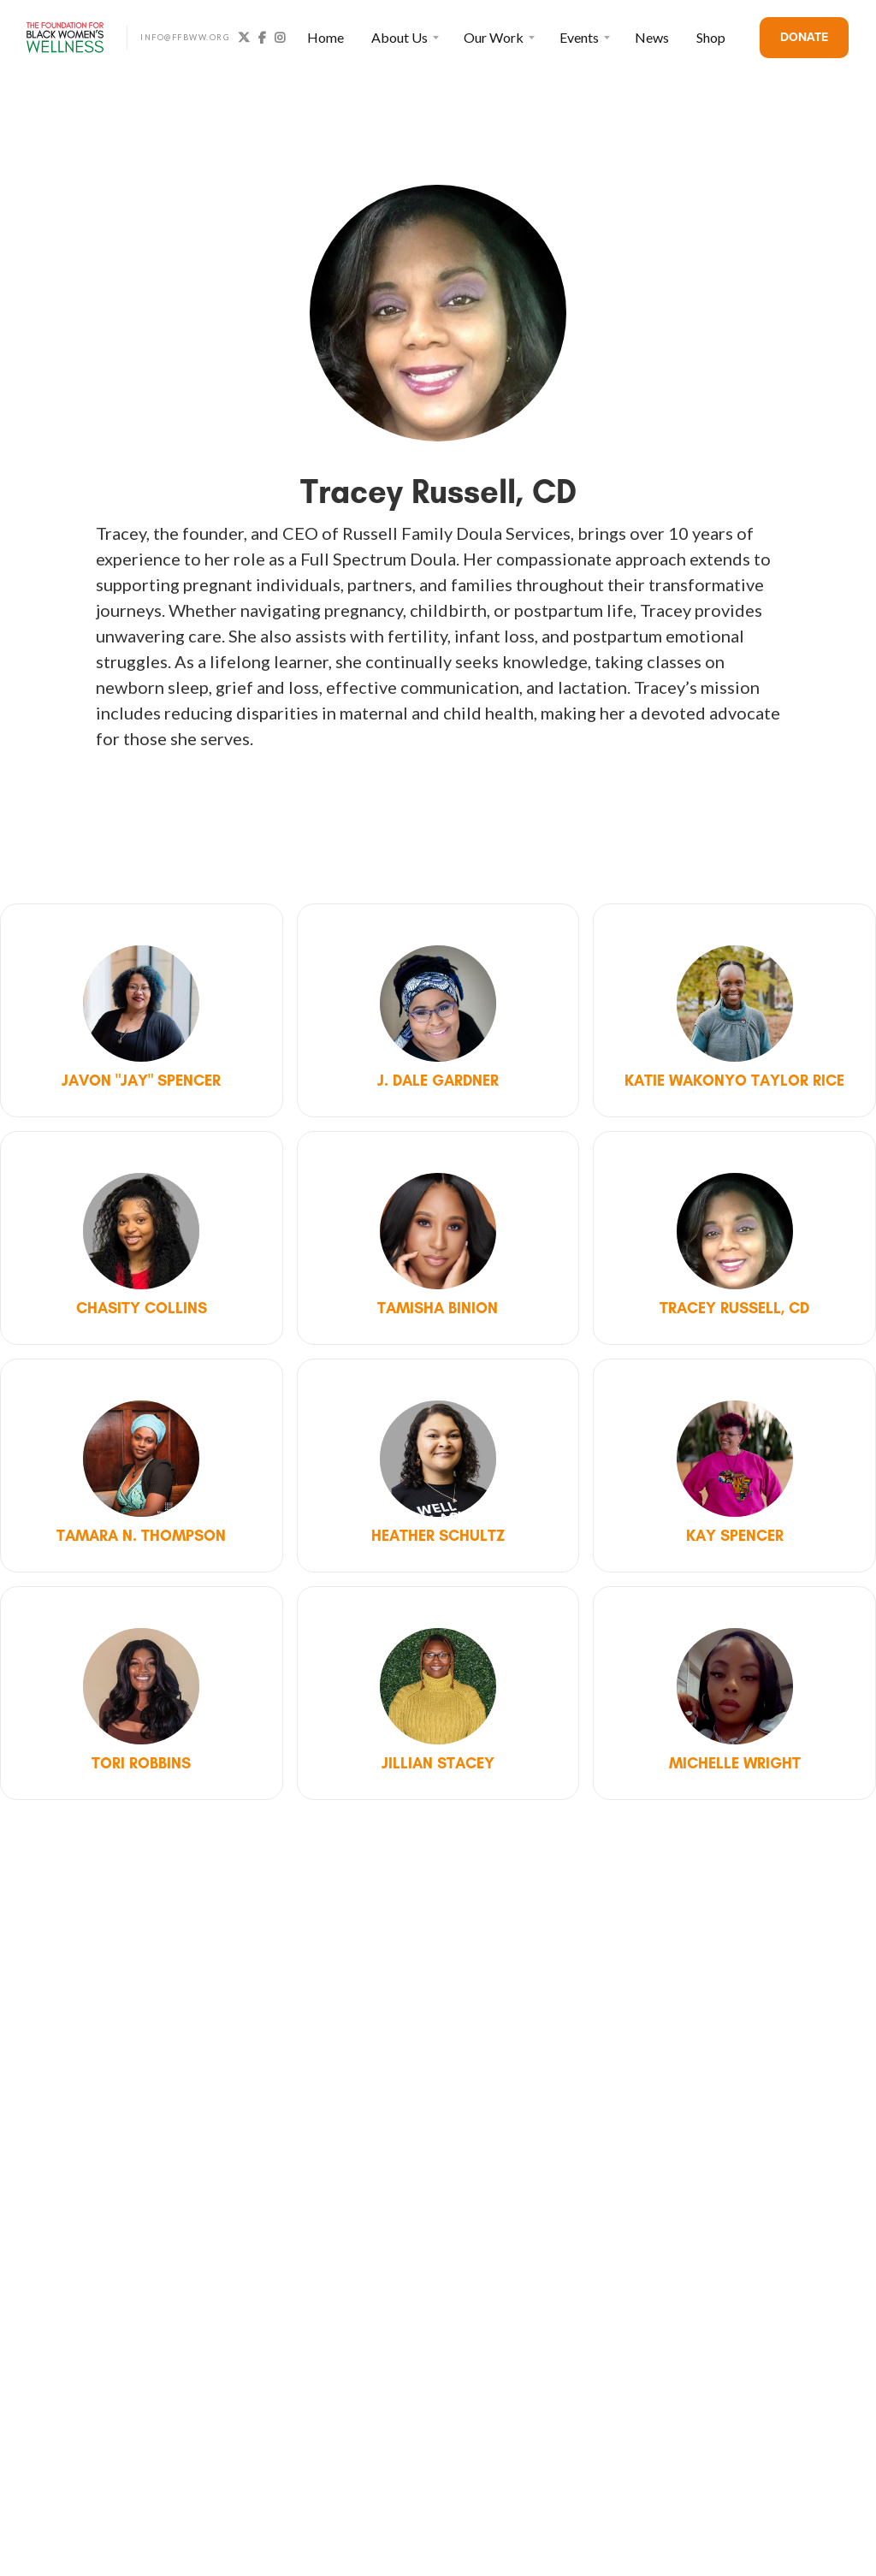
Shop (710, 37)
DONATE (804, 37)
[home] (65, 37)
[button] (404, 37)
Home (325, 37)
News (652, 37)
